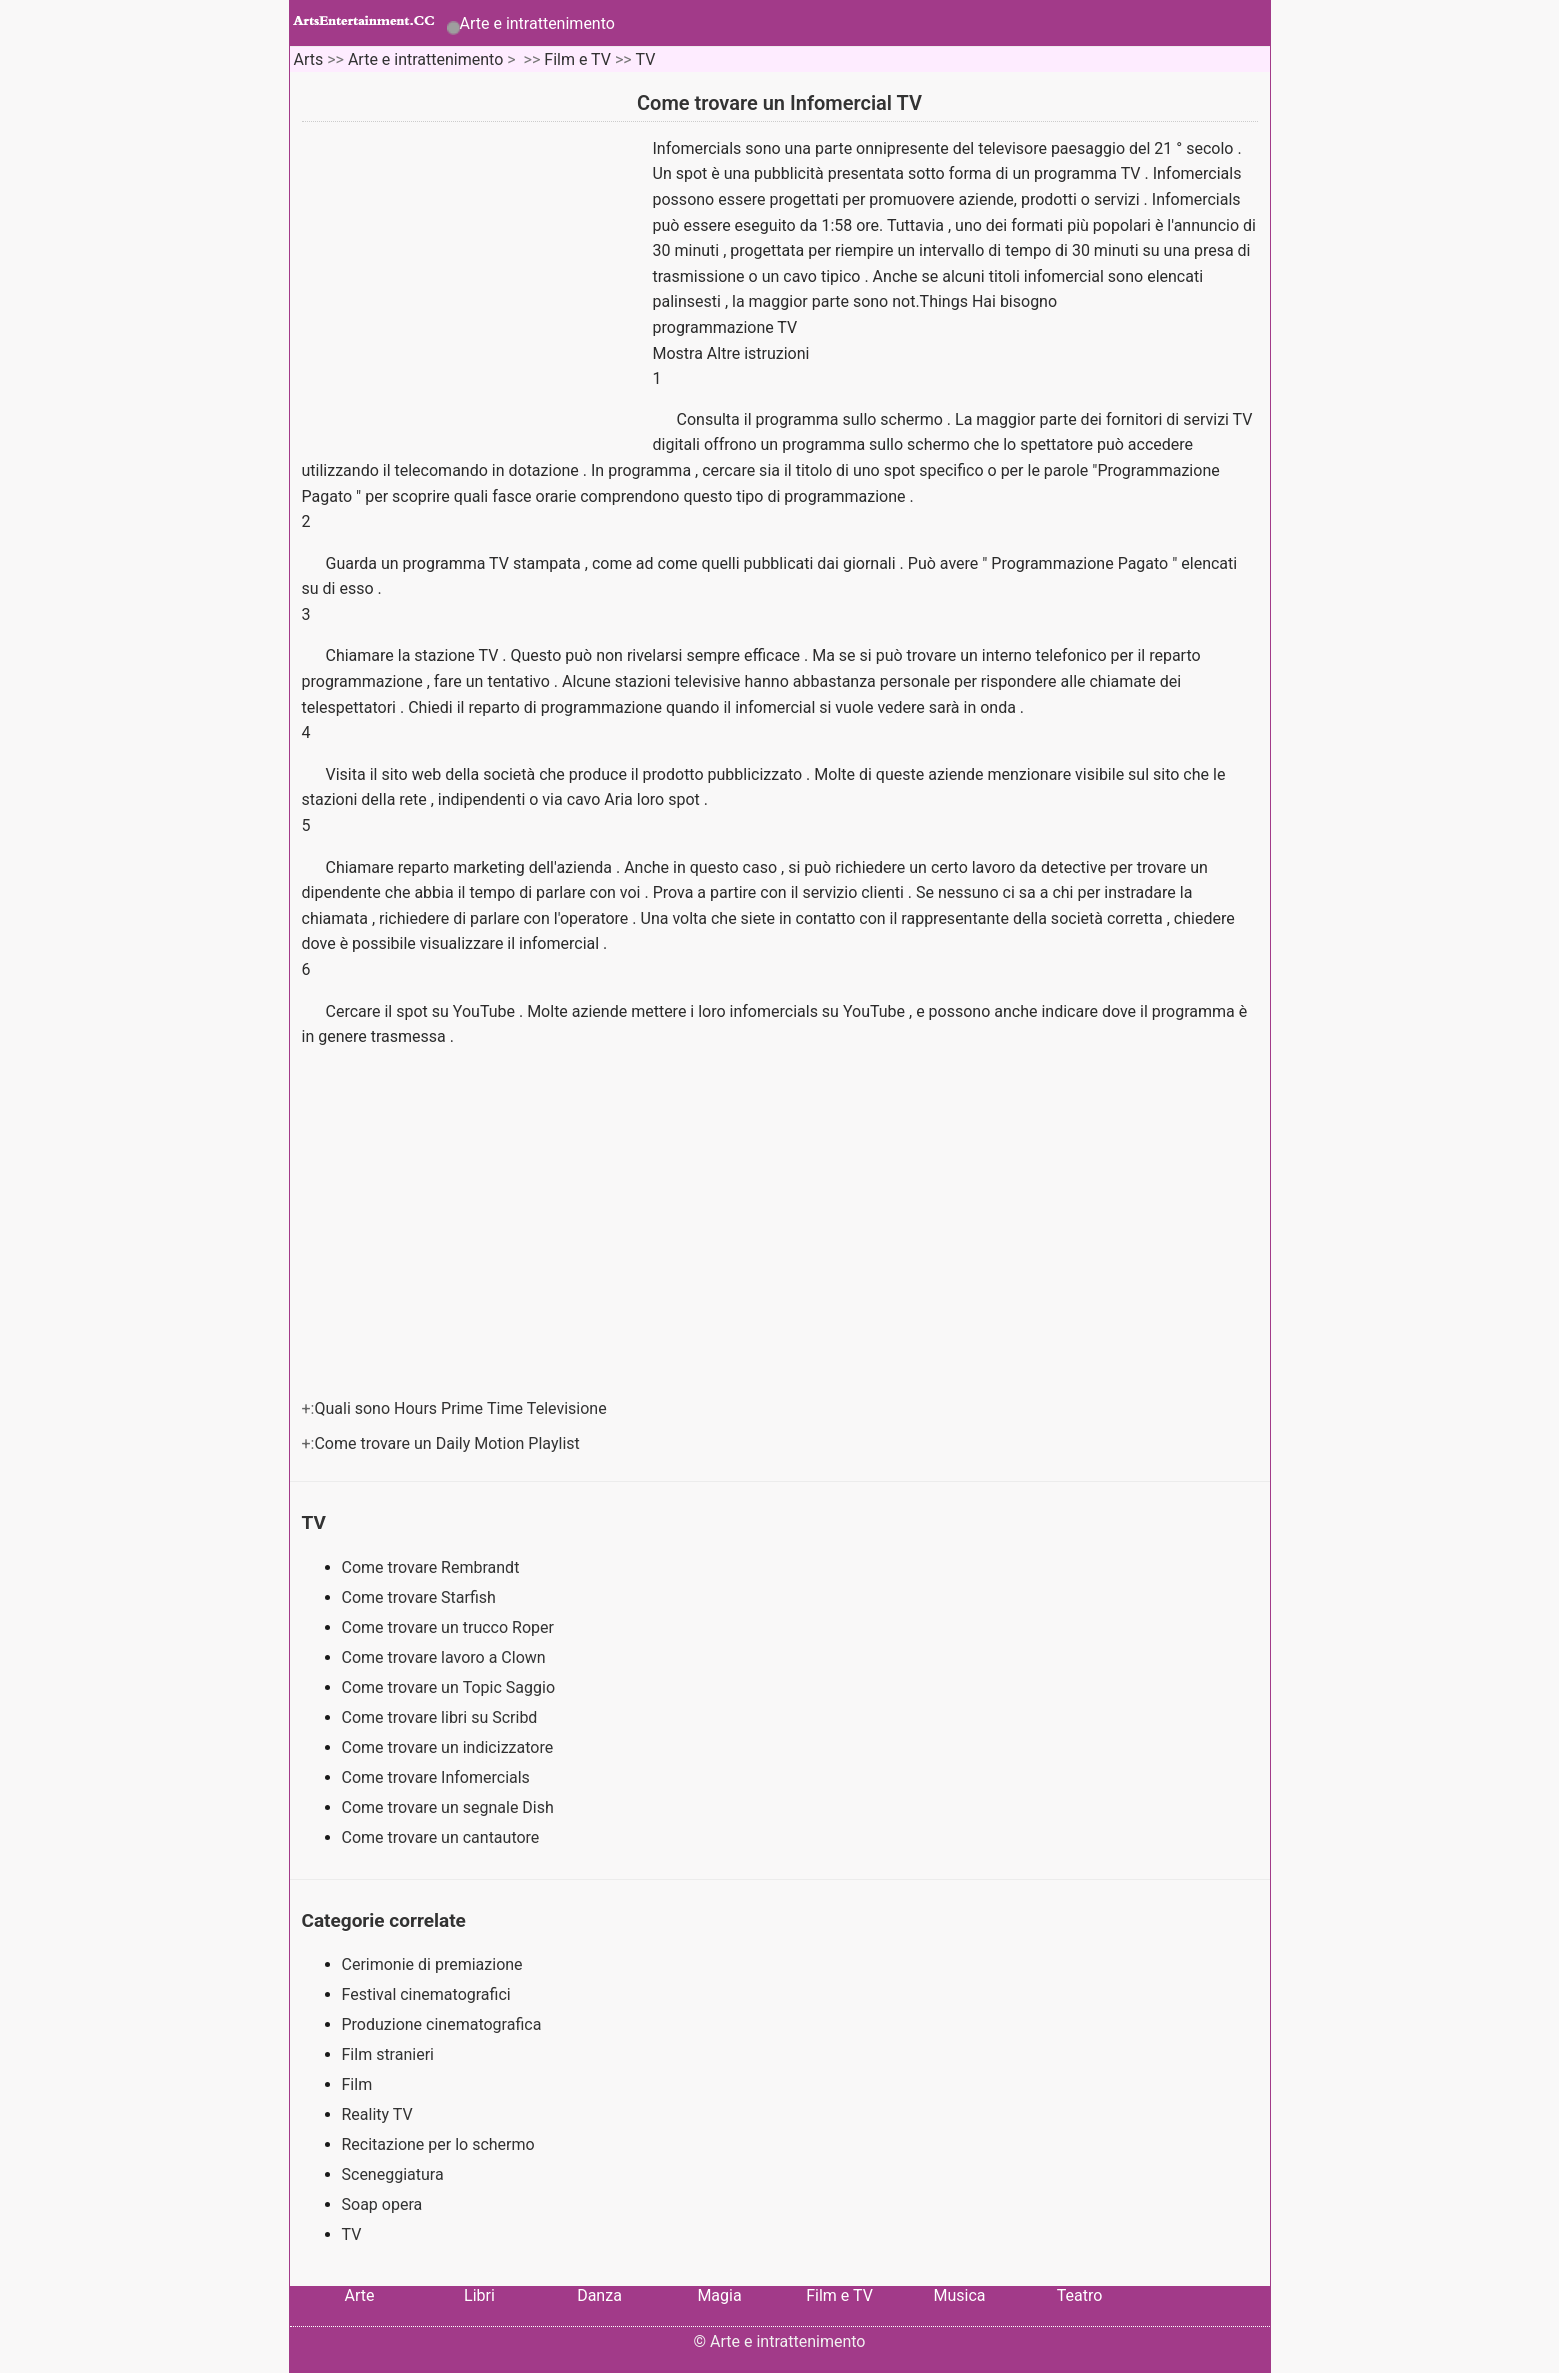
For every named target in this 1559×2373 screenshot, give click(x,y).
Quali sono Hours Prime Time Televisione (462, 1408)
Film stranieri (388, 2054)
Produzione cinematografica (442, 2024)
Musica (959, 2295)
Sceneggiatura (393, 2174)
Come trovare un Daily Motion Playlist (448, 1443)
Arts (308, 59)
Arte (360, 2295)
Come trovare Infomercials (438, 1777)
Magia (719, 2295)
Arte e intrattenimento (537, 23)
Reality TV (377, 2114)
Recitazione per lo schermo (438, 2144)
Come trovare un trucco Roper (450, 1627)
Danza (599, 2295)
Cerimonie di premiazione (432, 1964)
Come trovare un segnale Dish (450, 1807)
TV (646, 59)
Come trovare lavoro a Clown (446, 1657)
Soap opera (382, 2204)
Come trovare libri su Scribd (442, 1717)
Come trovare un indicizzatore (450, 1747)
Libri (479, 2295)
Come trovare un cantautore (443, 1837)
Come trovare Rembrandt (433, 1567)
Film (357, 2084)
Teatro (1080, 2295)
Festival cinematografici (426, 1994)
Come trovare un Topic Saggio (451, 1687)
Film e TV (577, 59)
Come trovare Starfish (421, 1597)
